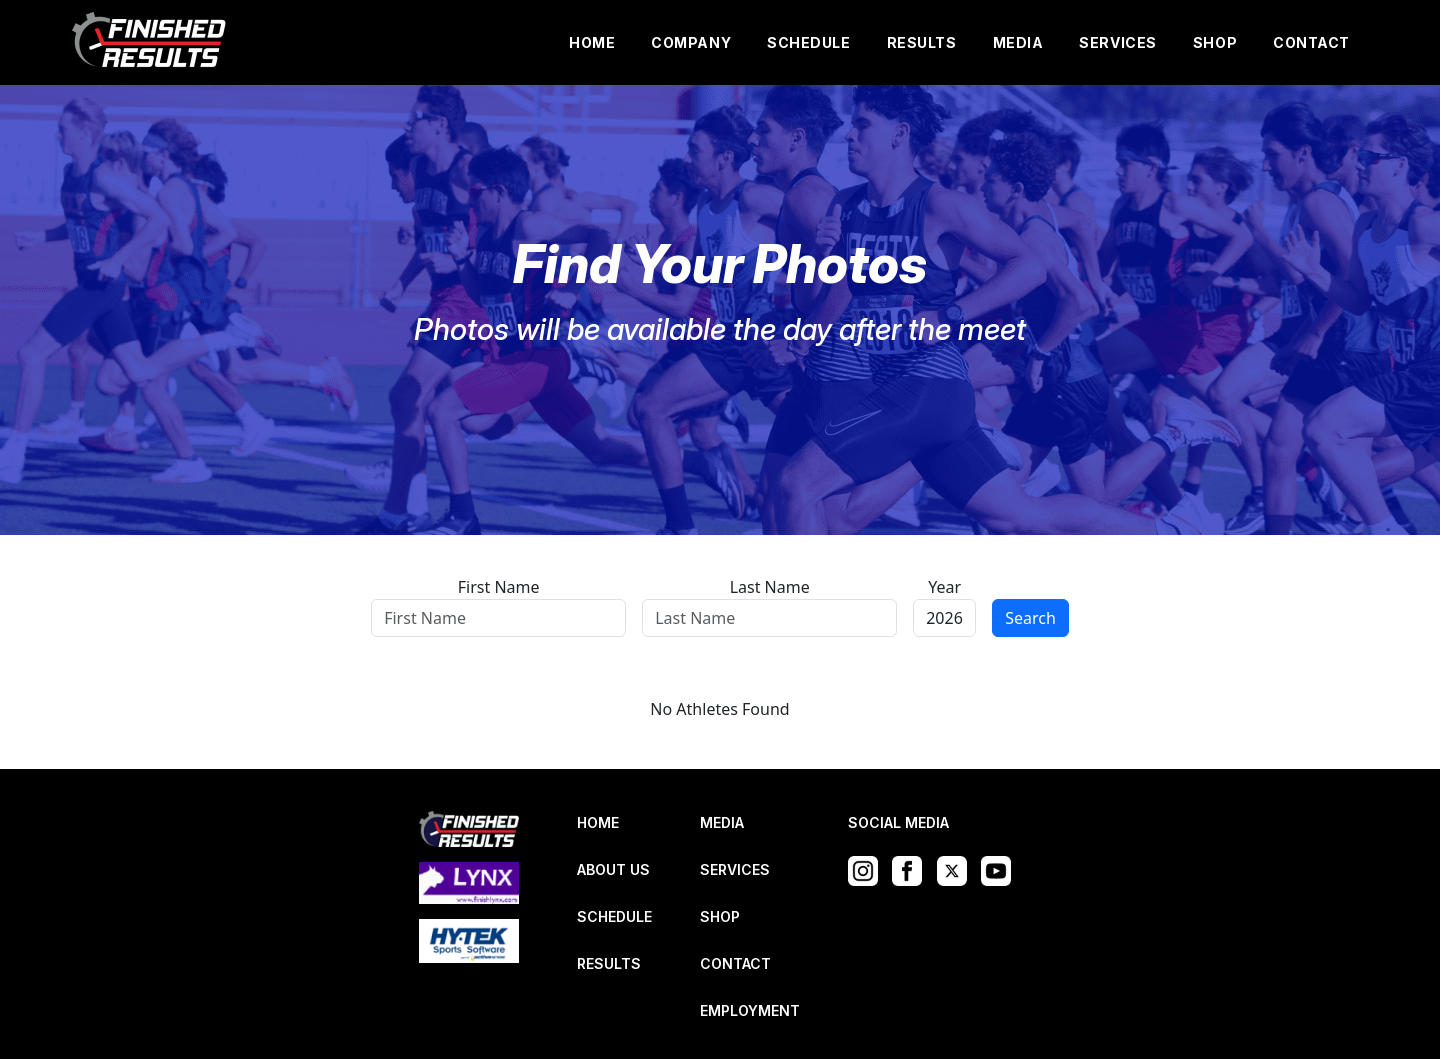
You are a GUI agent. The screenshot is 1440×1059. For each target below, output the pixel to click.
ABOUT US (613, 869)
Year (944, 587)
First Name (499, 587)
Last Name (770, 587)
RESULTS (922, 42)
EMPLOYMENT (750, 1010)
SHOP (1215, 42)
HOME (592, 42)
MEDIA (1018, 42)
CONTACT (1311, 42)
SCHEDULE (808, 42)
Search (1030, 618)
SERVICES (1117, 42)
